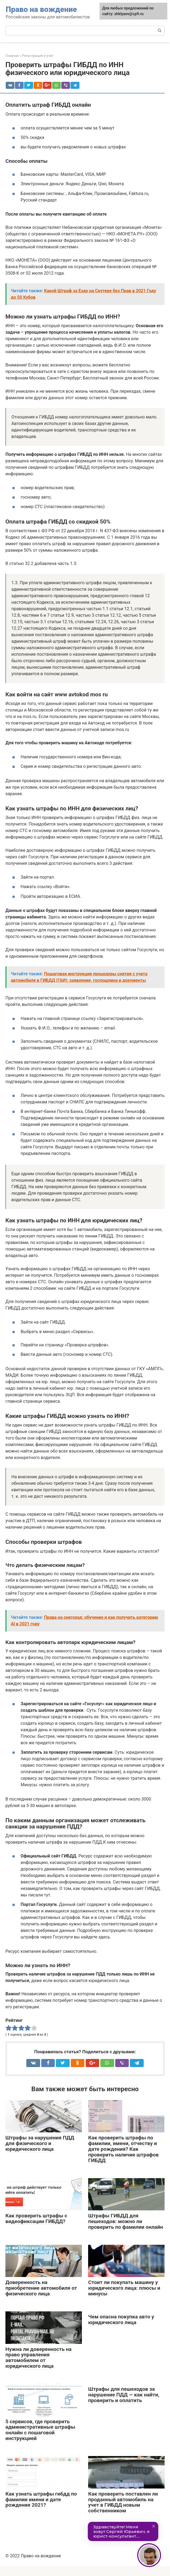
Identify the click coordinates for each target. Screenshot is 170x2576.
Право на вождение (41, 9)
